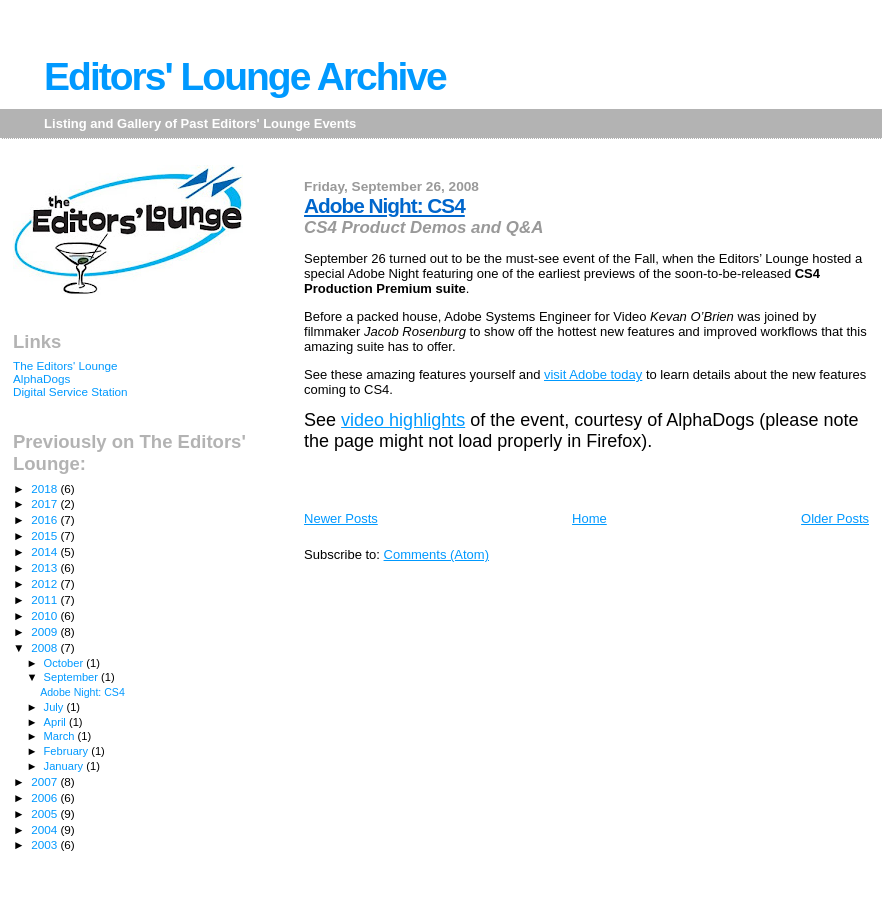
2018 (45, 488)
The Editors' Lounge (65, 365)
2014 (45, 551)
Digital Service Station (70, 391)
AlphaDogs (41, 378)
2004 (45, 829)
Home (589, 518)
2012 (45, 583)
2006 (45, 797)
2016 (45, 519)
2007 (45, 781)
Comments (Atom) (436, 554)
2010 (45, 615)
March (61, 736)
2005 (45, 813)
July (55, 707)
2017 (45, 503)
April (56, 722)
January (65, 766)
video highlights (403, 420)
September (73, 677)
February (68, 751)
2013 (45, 567)
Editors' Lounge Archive (245, 76)
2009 (45, 631)
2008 (45, 647)
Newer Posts (341, 518)
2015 (45, 535)
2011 (45, 599)
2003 (45, 844)
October (65, 663)
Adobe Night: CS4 (384, 205)
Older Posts (835, 518)
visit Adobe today (593, 374)
